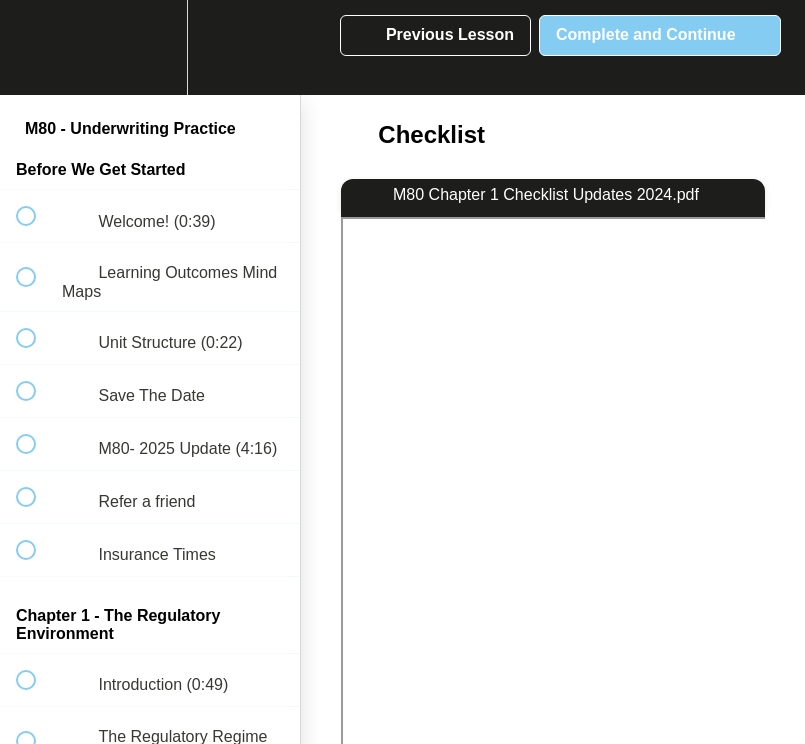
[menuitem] (150, 47)
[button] (37, 47)
